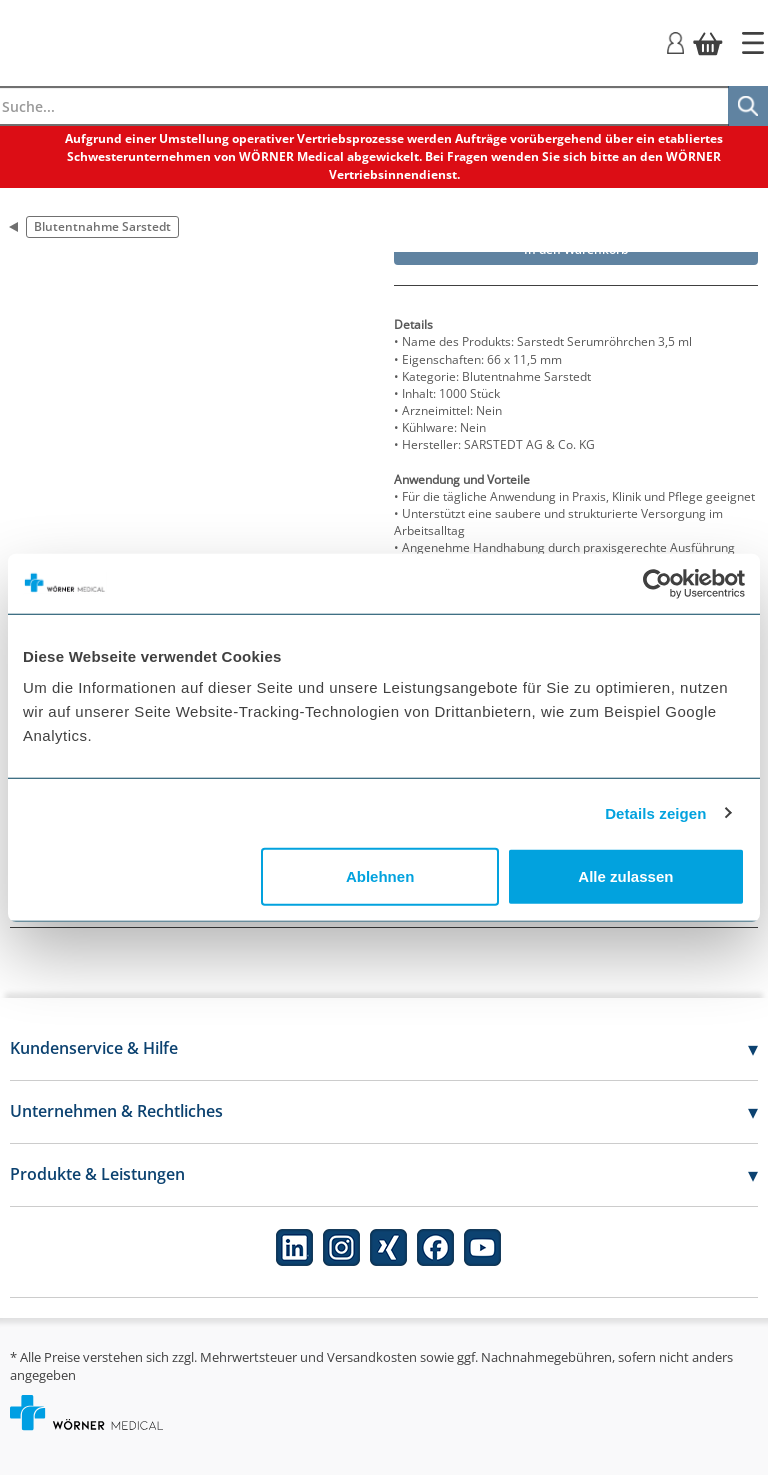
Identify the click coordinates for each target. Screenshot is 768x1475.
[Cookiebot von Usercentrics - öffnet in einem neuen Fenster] (657, 583)
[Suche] (748, 106)
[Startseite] (753, 43)
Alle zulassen (625, 876)
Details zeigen (655, 812)
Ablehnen (380, 876)
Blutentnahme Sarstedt (102, 226)
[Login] (675, 41)
